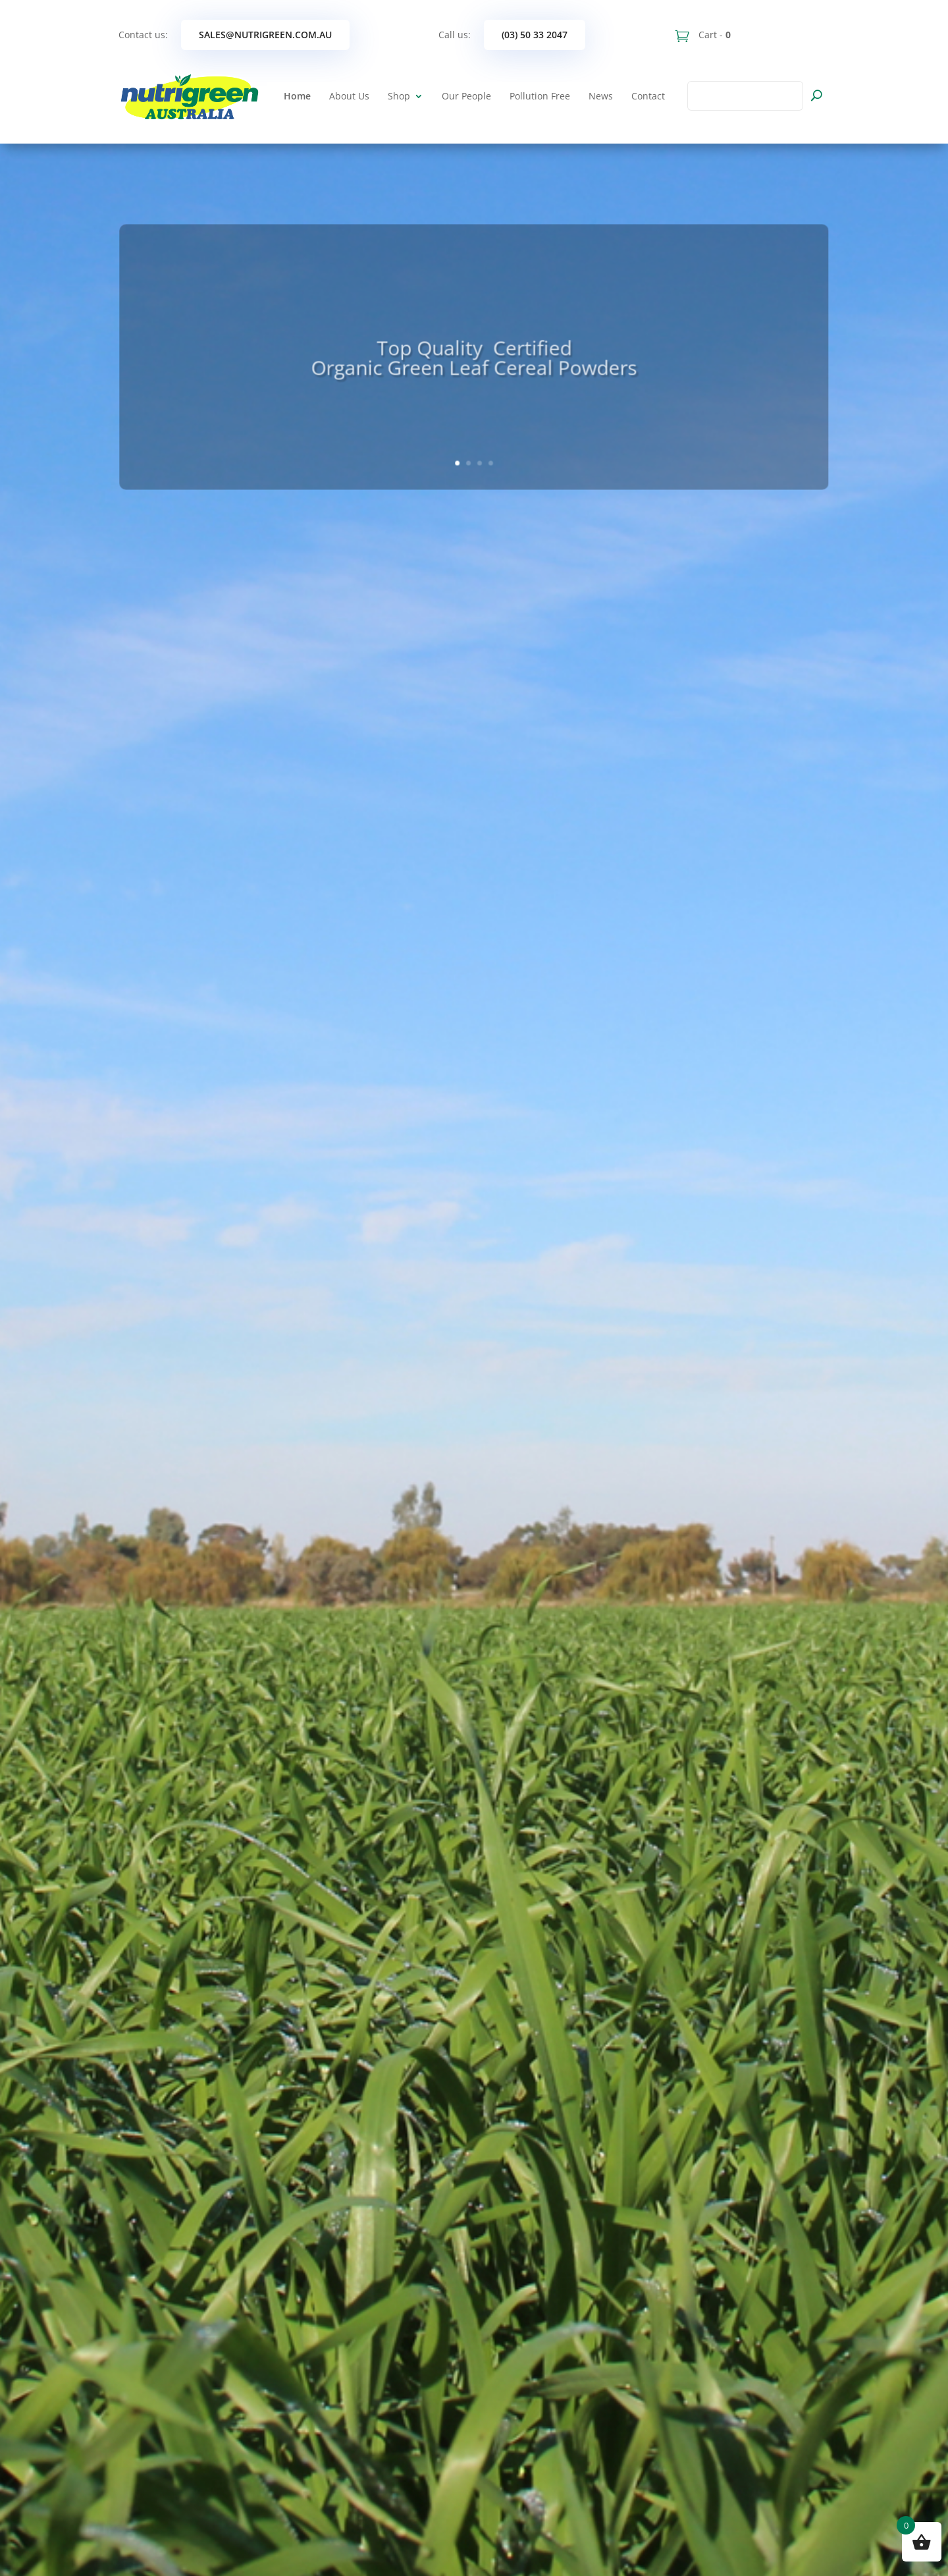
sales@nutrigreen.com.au (265, 34)
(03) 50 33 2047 (534, 34)
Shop (399, 96)
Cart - (713, 34)
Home (297, 96)
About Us (349, 96)
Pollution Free (540, 96)
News (601, 96)
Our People (466, 96)
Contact (648, 96)
